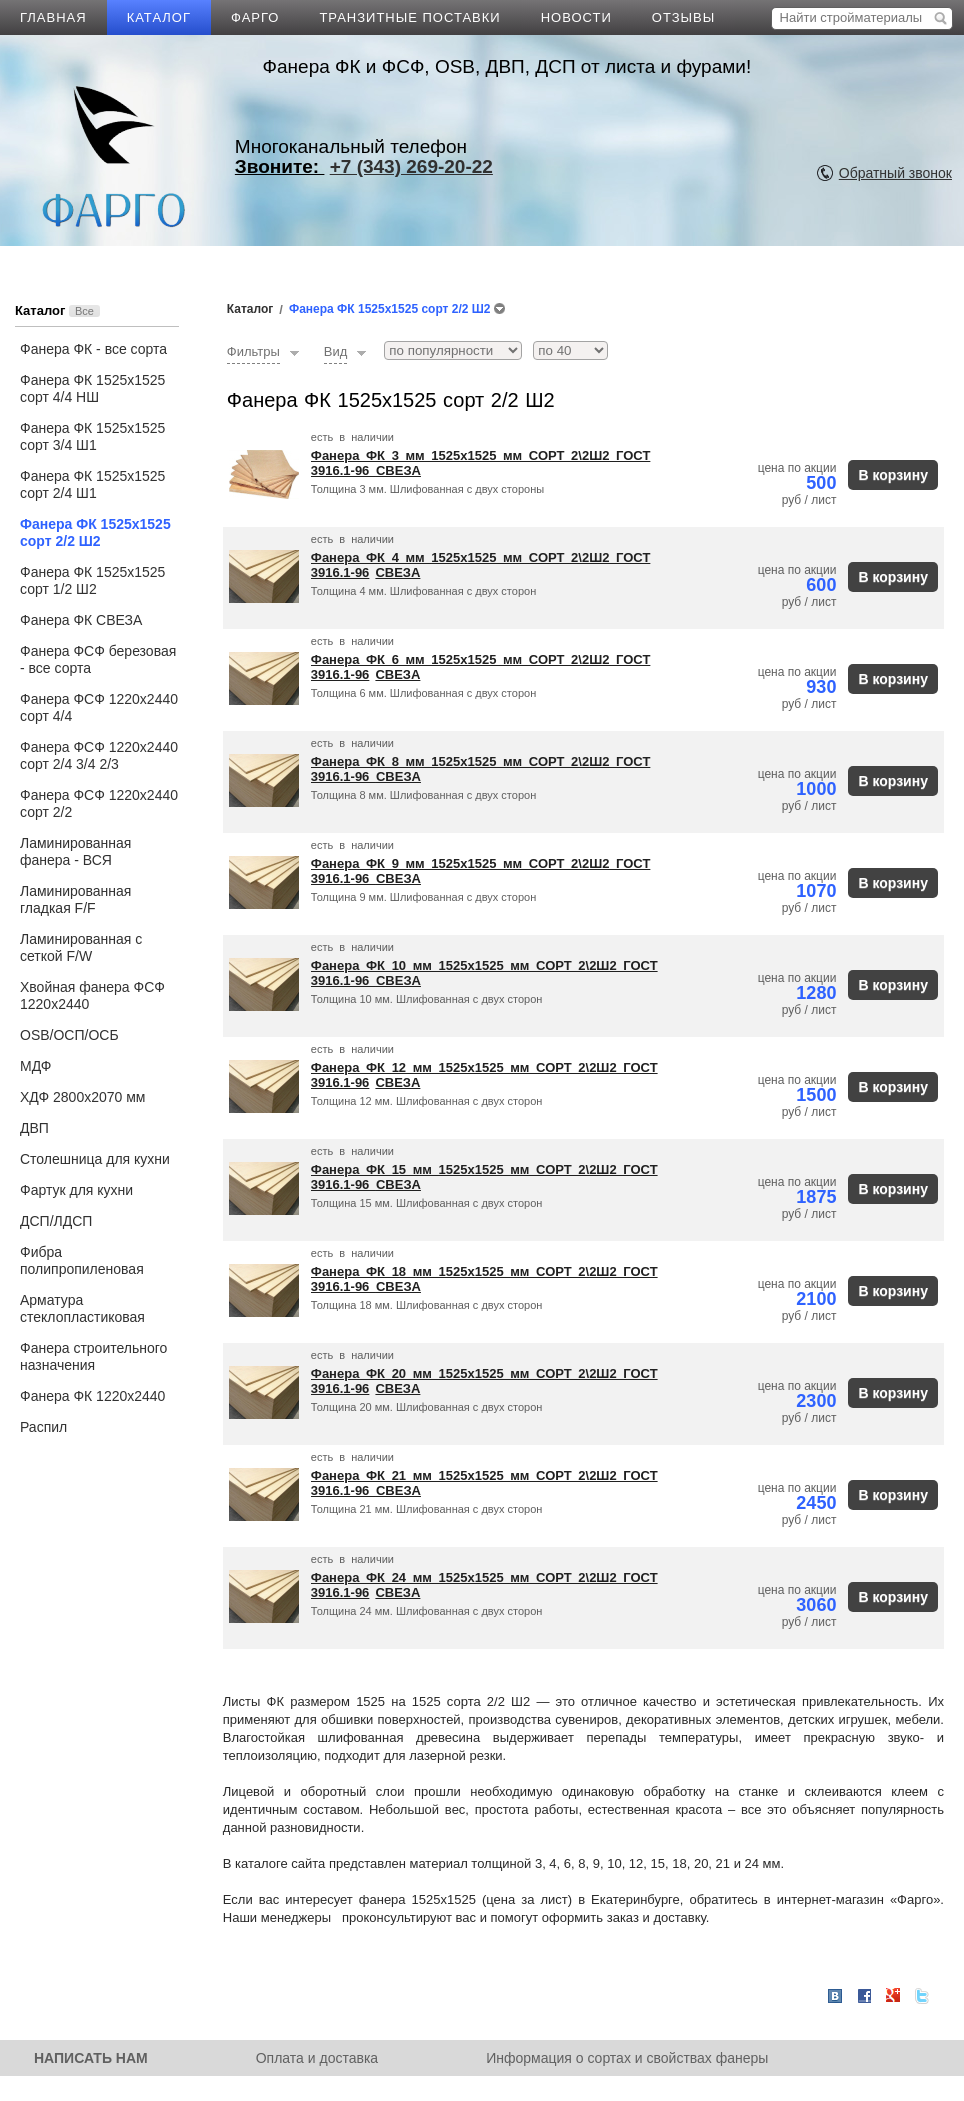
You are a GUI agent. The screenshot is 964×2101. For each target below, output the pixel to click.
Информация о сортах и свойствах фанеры (627, 2058)
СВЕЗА (398, 470)
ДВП (34, 1128)
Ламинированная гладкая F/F (75, 899)
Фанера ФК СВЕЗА (81, 620)
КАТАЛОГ (159, 17)
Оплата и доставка (317, 2058)
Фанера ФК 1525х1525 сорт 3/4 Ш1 (92, 436)
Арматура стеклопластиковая (82, 1308)
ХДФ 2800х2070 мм (82, 1097)
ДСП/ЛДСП (56, 1221)
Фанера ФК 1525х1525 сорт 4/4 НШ (92, 388)
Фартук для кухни (76, 1190)
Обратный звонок (895, 173)
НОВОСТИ (576, 17)
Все (84, 311)
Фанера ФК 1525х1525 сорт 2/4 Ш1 (92, 484)
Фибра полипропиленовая (82, 1260)
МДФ (35, 1066)
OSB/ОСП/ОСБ (69, 1035)
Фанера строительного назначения (93, 1356)
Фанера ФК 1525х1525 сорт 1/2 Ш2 (92, 580)
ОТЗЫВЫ (683, 17)
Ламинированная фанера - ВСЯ (75, 851)
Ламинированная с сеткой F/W (81, 947)
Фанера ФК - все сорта (93, 349)
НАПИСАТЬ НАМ (91, 2058)
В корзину (893, 475)
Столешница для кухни (95, 1159)
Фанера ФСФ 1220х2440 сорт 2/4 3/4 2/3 (99, 755)
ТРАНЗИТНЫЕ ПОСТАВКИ (409, 17)
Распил (43, 1427)
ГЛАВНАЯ (53, 17)
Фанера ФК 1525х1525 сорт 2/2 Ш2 (95, 532)
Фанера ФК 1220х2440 (92, 1396)
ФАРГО (255, 17)
